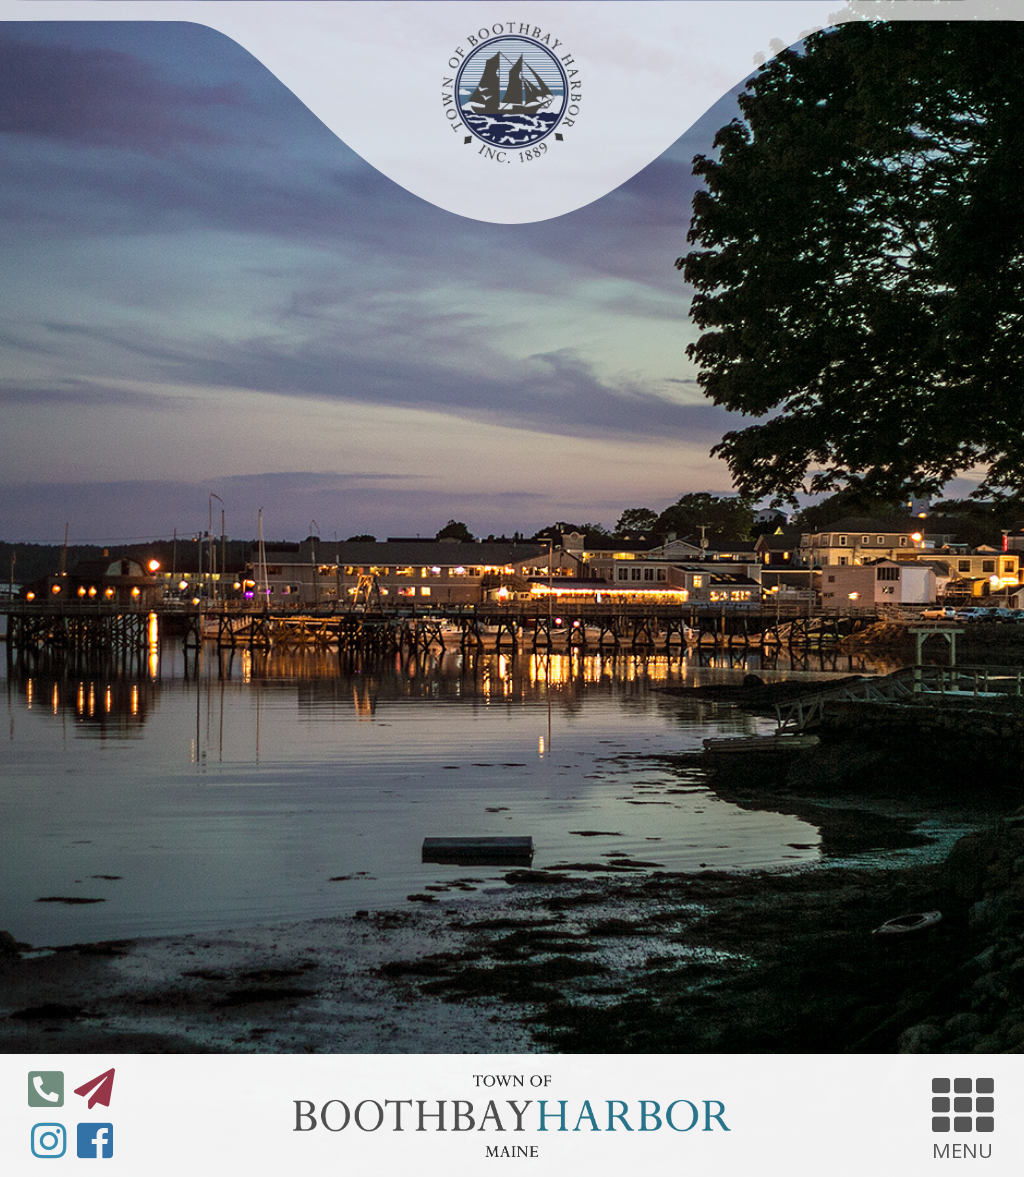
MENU (963, 1116)
